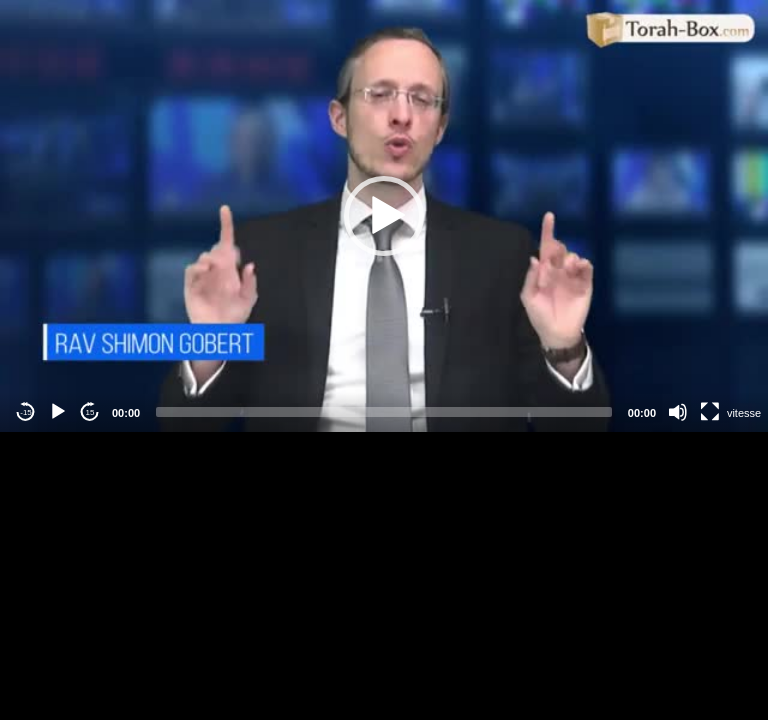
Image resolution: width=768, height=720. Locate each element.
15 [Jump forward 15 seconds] (90, 412)
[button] (384, 216)
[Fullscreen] (710, 412)
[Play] (58, 412)
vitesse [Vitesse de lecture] (744, 413)
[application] (384, 216)
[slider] (384, 412)
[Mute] (678, 412)
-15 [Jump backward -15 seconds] (26, 412)
